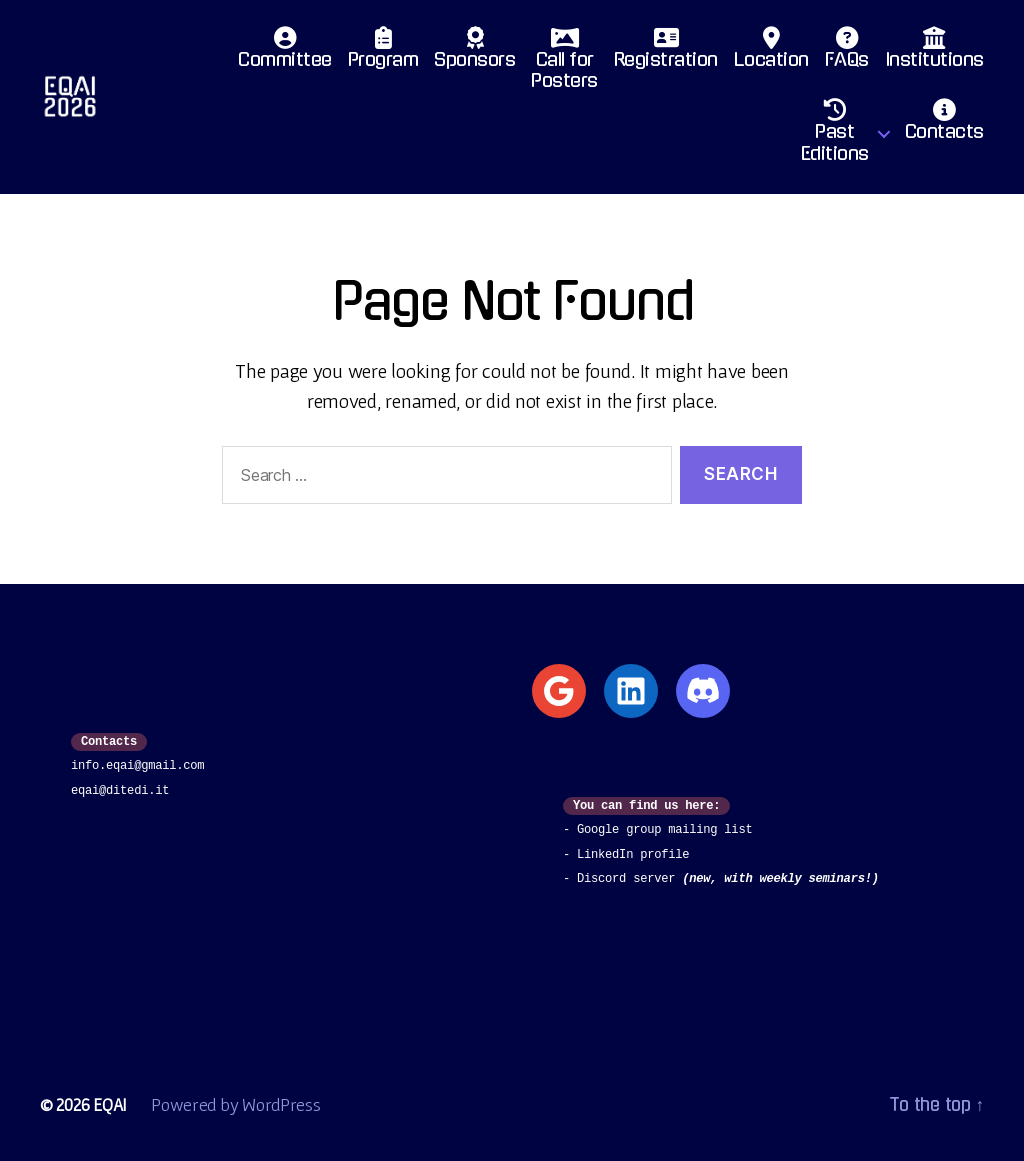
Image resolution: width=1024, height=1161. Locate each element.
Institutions (934, 53)
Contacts (944, 125)
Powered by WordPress (237, 1104)
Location (771, 53)
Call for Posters (564, 64)
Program (383, 53)
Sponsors (474, 53)
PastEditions (835, 136)
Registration (666, 53)
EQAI (110, 1104)
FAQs (847, 53)
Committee (285, 53)
